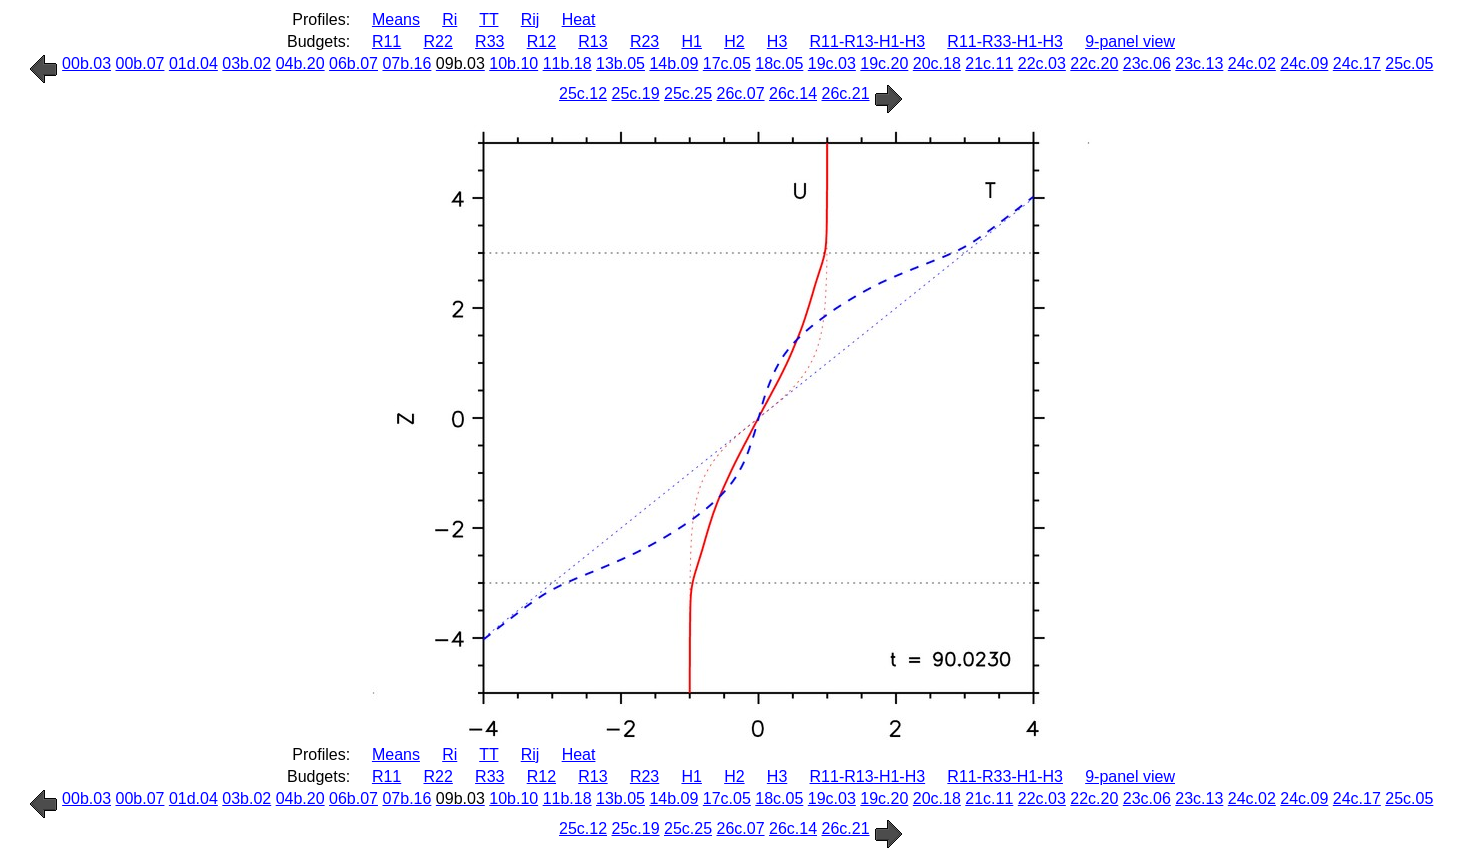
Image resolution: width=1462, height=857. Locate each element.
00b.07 (140, 63)
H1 (691, 41)
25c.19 (636, 93)
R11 (386, 41)
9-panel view (1130, 41)
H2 (734, 41)
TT (488, 19)
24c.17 (1357, 63)
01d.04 (193, 63)
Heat (579, 19)
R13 (592, 41)
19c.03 (832, 63)
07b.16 (406, 63)
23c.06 (1147, 63)
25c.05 (1409, 63)
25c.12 (583, 93)
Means (396, 19)
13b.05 (620, 63)
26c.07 (741, 93)
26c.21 (846, 93)
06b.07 (353, 63)
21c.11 (989, 63)
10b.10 (513, 63)
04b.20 (300, 63)
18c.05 (779, 63)
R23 (644, 41)
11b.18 (567, 63)
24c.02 (1252, 63)
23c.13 (1199, 63)
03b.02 (246, 63)
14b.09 (673, 63)
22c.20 (1094, 63)
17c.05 (727, 63)
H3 (777, 41)
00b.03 (86, 63)
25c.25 (688, 93)
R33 (489, 41)
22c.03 (1042, 63)
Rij (530, 19)
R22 (438, 41)
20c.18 (937, 63)
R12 (541, 41)
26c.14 (793, 93)
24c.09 (1304, 63)
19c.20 (884, 63)
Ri (449, 19)
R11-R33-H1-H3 (1005, 41)
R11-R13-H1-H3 (868, 41)
